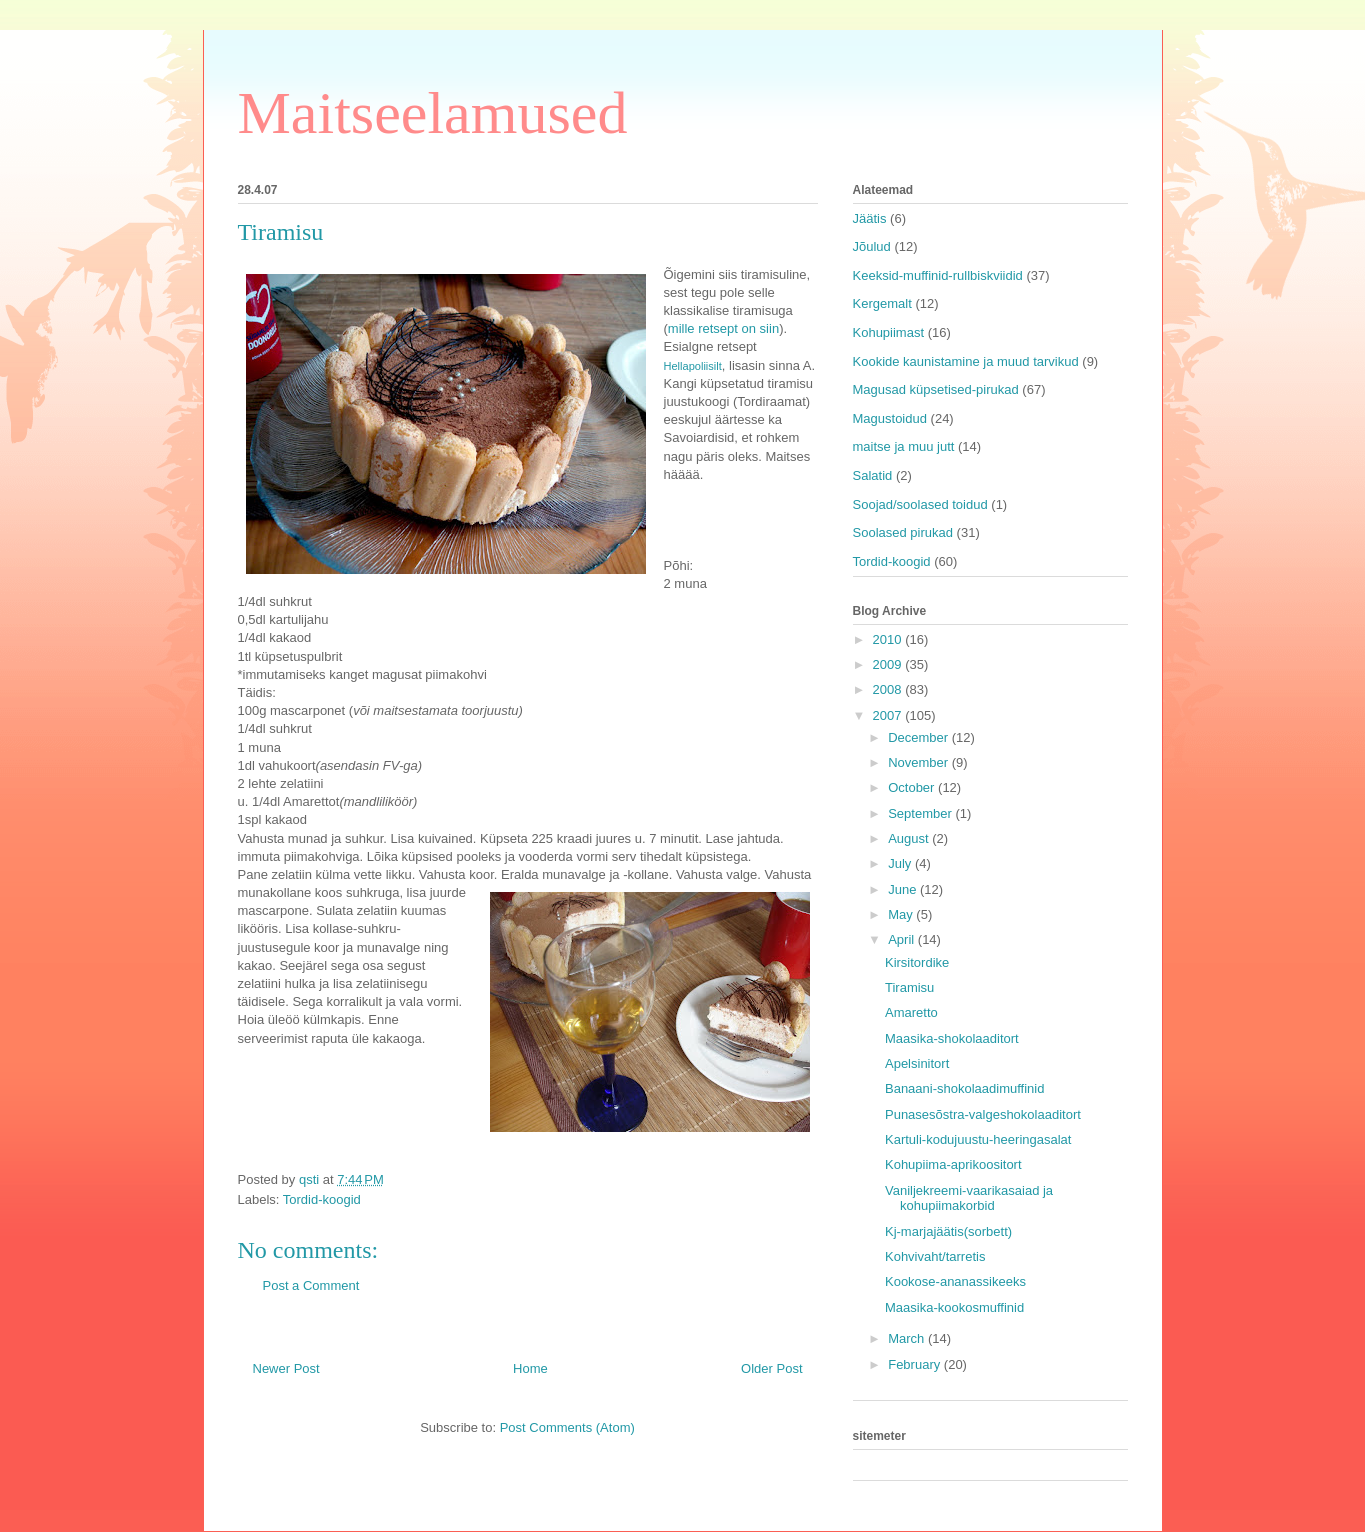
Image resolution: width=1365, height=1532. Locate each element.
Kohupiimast (889, 332)
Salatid (873, 475)
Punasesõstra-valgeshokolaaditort (983, 1114)
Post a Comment (311, 1285)
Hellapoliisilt (693, 366)
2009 (889, 664)
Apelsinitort (917, 1063)
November (920, 762)
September (921, 813)
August (910, 838)
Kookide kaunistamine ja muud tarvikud (966, 361)
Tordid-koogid (322, 1199)
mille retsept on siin (723, 328)
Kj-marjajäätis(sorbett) (948, 1231)
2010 (889, 639)
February (916, 1364)
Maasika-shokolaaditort (952, 1038)
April (903, 939)
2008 (889, 689)
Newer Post (286, 1368)
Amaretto (911, 1012)
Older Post (771, 1368)
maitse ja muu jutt (904, 446)
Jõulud (872, 246)
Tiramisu (909, 987)
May (902, 914)
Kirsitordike (917, 962)
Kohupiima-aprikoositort (953, 1164)
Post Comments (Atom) (567, 1427)
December (920, 737)
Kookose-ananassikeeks (955, 1281)
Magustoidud (890, 418)
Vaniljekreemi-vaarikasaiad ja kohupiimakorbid (969, 1198)
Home (530, 1368)
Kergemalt (882, 303)
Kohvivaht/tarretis (935, 1256)
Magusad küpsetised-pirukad (936, 389)
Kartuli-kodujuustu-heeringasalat (978, 1139)
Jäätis (870, 218)
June (904, 889)
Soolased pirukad (903, 532)
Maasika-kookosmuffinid (954, 1307)
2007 (889, 715)
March (908, 1338)
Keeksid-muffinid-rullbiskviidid (938, 275)
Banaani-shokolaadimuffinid (964, 1088)
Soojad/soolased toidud (920, 504)
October (913, 787)
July (901, 863)
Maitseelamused (433, 113)
